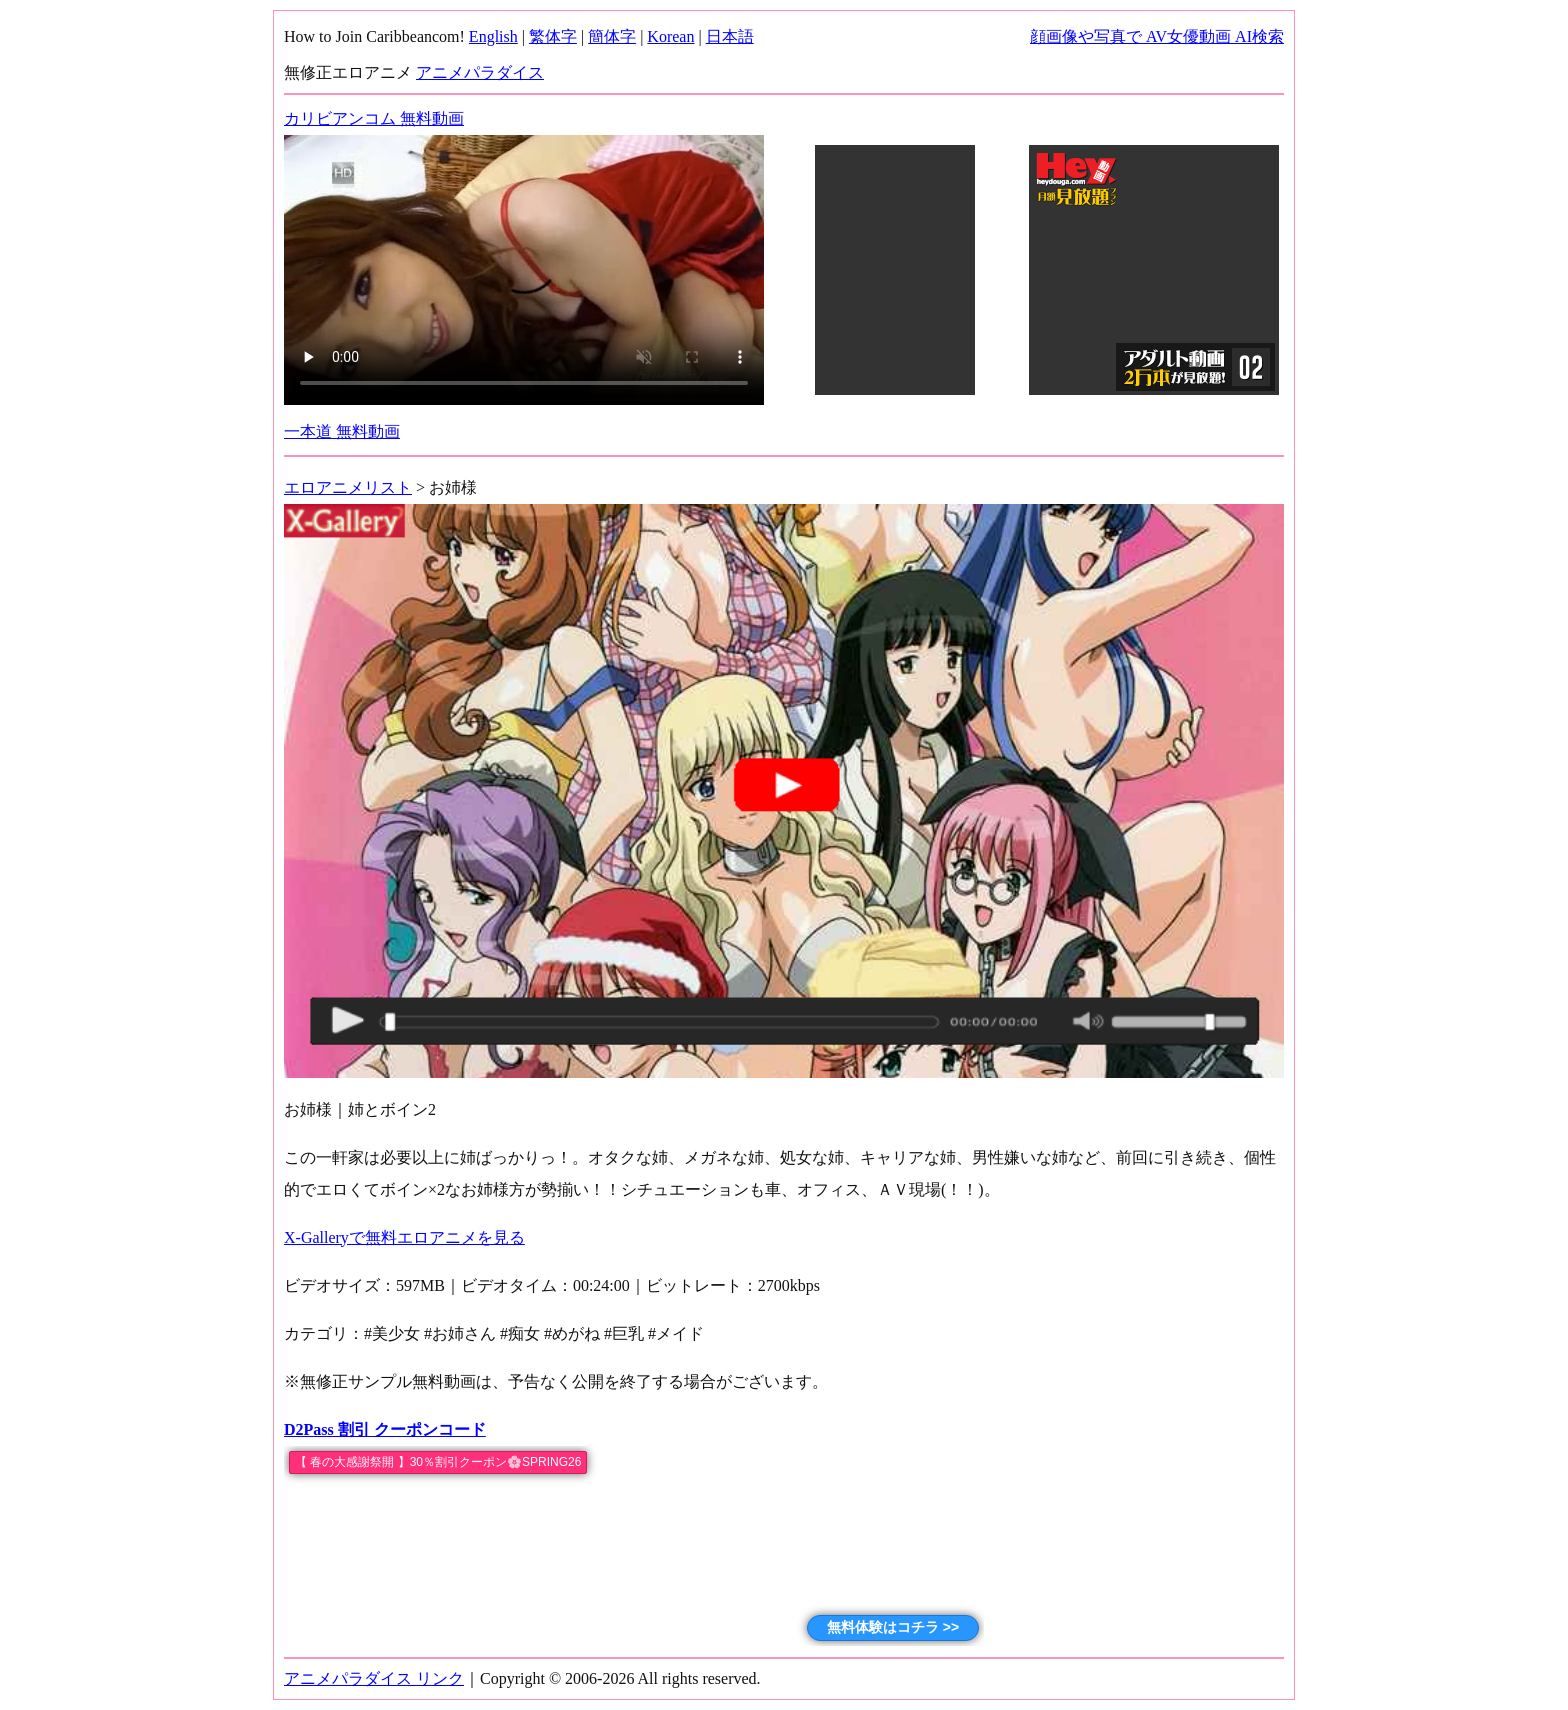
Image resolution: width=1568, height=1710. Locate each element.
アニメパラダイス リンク (374, 1678)
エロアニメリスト (348, 487)
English (493, 36)
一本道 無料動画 (342, 431)
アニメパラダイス (480, 72)
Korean (670, 36)
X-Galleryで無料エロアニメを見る (404, 1237)
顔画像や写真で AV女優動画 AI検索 (1157, 36)
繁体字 (553, 36)
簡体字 (612, 36)
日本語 (730, 36)
